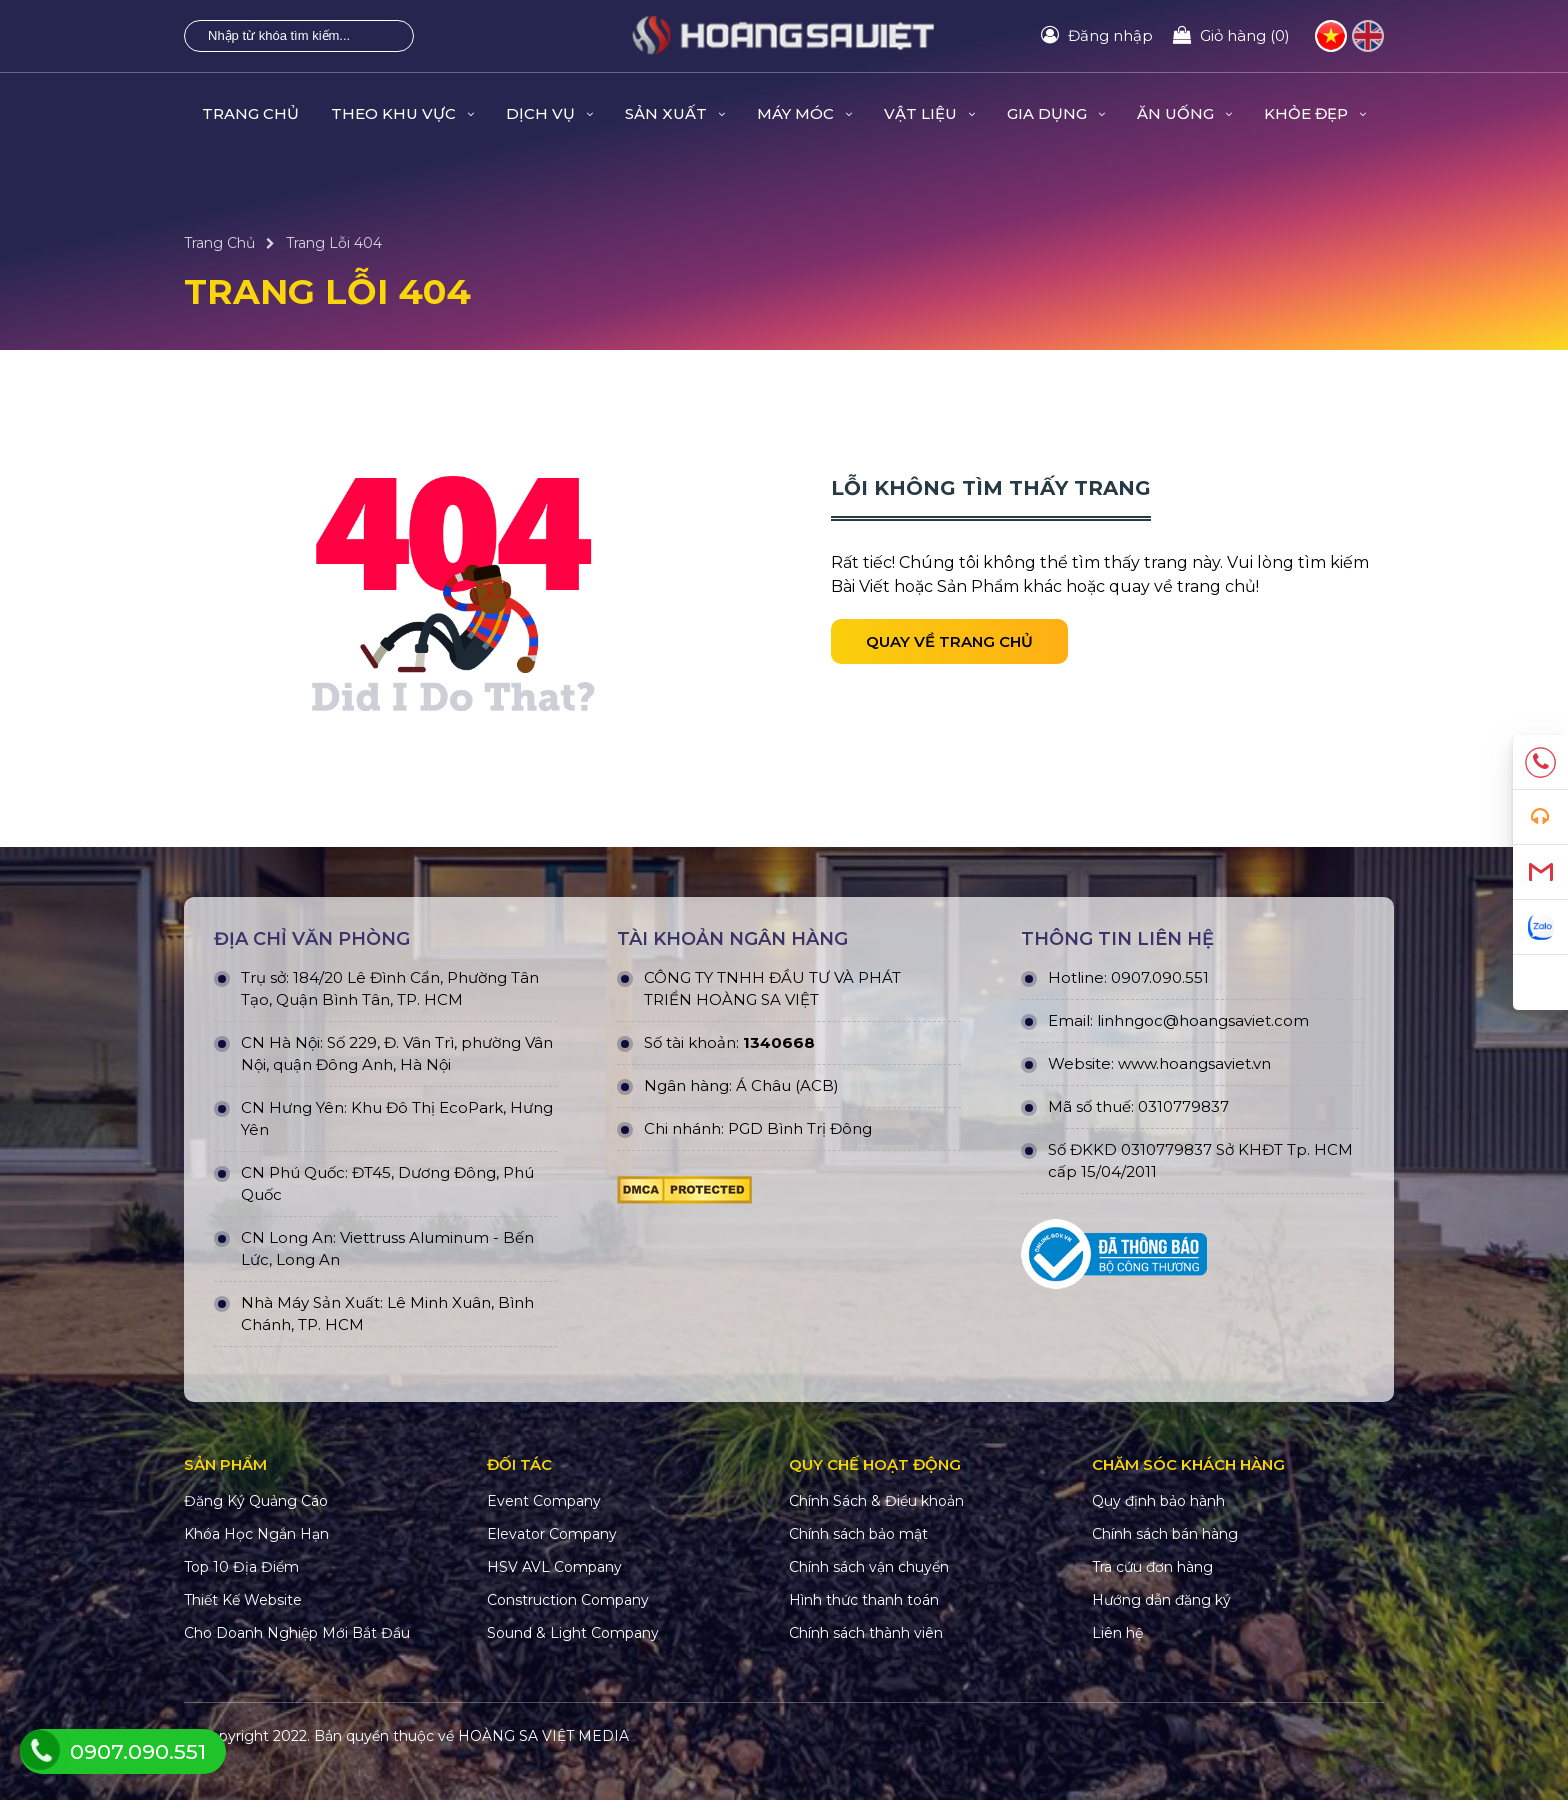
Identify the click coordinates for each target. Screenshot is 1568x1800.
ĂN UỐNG (1184, 113)
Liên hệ (1117, 1633)
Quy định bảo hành (1158, 1501)
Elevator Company (552, 1534)
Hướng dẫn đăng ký (1161, 1600)
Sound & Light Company (573, 1633)
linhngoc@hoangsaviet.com (1203, 1020)
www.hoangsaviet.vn (1194, 1063)
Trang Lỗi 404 (334, 243)
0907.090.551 (1160, 977)
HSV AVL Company (554, 1567)
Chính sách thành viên (866, 1633)
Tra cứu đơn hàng (1152, 1567)
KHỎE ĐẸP (1315, 113)
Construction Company (568, 1600)
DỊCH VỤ (549, 113)
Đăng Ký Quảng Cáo (256, 1501)
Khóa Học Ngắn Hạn (256, 1534)
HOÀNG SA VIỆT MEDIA (543, 1736)
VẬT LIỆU (929, 113)
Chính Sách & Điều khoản (876, 1501)
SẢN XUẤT (675, 113)
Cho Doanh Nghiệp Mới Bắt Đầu (297, 1633)
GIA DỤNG (1056, 113)
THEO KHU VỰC (402, 113)
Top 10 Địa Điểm (241, 1567)
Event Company (544, 1501)
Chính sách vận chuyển (869, 1567)
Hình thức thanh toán (864, 1600)
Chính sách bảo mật (858, 1534)
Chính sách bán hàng (1165, 1534)
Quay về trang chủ (949, 641)
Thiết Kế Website (243, 1600)
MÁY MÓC (804, 113)
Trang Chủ (250, 113)
